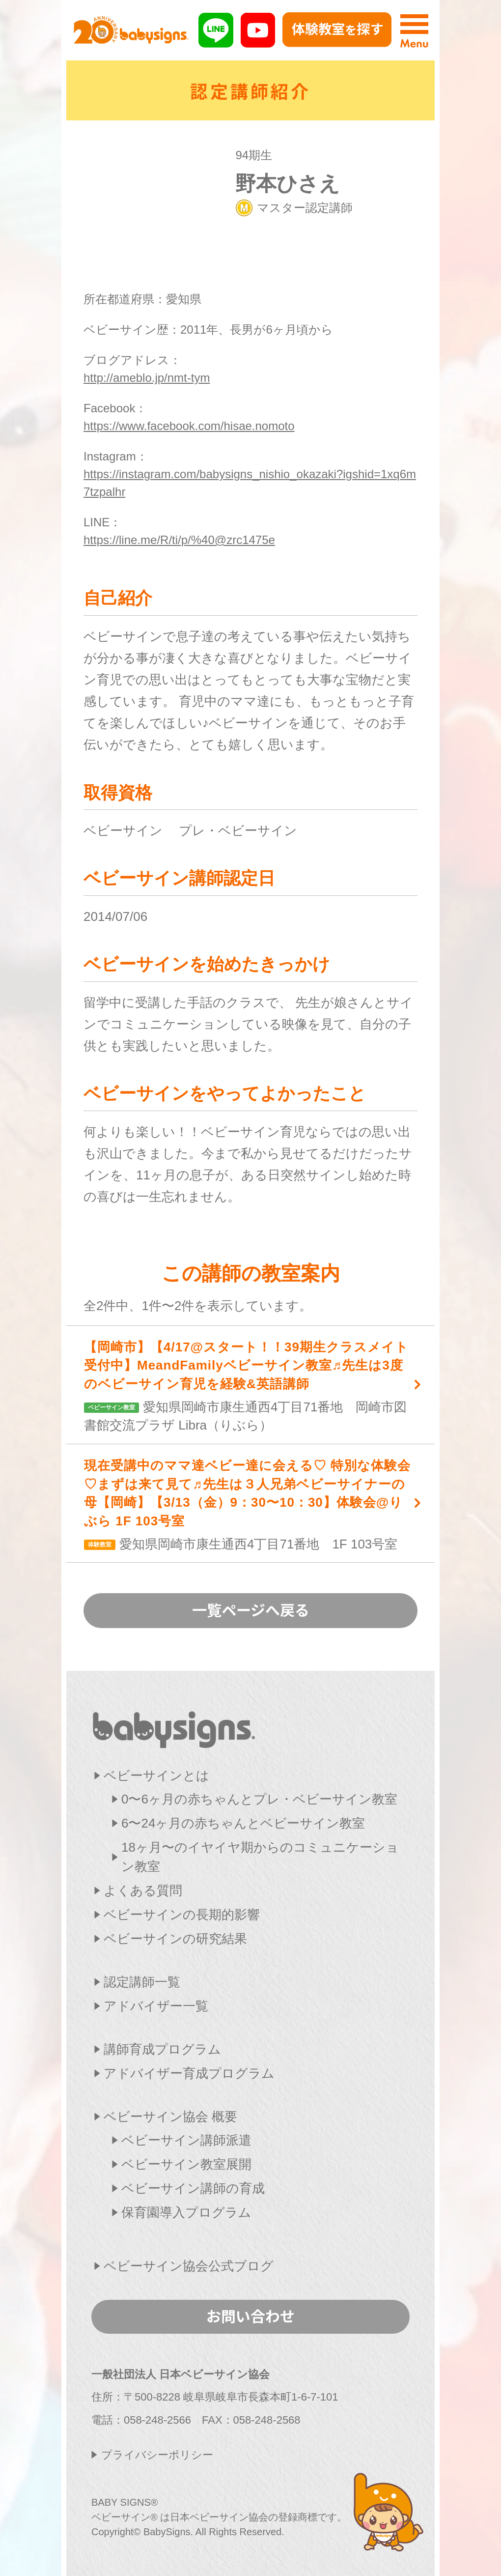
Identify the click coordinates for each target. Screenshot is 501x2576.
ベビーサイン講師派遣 (186, 2140)
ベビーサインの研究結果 (175, 1938)
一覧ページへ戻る (250, 1609)
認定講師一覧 (142, 1982)
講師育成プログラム (162, 2049)
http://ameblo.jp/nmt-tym (147, 377)
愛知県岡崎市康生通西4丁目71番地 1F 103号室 (249, 1504)
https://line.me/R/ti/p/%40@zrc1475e (179, 539)
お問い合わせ (250, 2315)
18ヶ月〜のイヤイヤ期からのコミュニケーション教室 (260, 1857)
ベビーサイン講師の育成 (193, 2188)
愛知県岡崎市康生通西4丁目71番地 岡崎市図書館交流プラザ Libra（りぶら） (249, 1385)
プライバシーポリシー (157, 2455)
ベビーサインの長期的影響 (182, 1914)
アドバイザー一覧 (156, 2006)
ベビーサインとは (156, 1775)
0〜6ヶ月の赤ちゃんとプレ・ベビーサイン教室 (259, 1799)
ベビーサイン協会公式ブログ (189, 2266)
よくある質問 (143, 1890)
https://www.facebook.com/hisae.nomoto (189, 425)
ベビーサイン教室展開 (186, 2164)
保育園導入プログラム (186, 2212)
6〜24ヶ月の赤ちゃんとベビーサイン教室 (243, 1823)
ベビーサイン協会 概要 (170, 2116)
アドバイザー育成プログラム (189, 2073)
